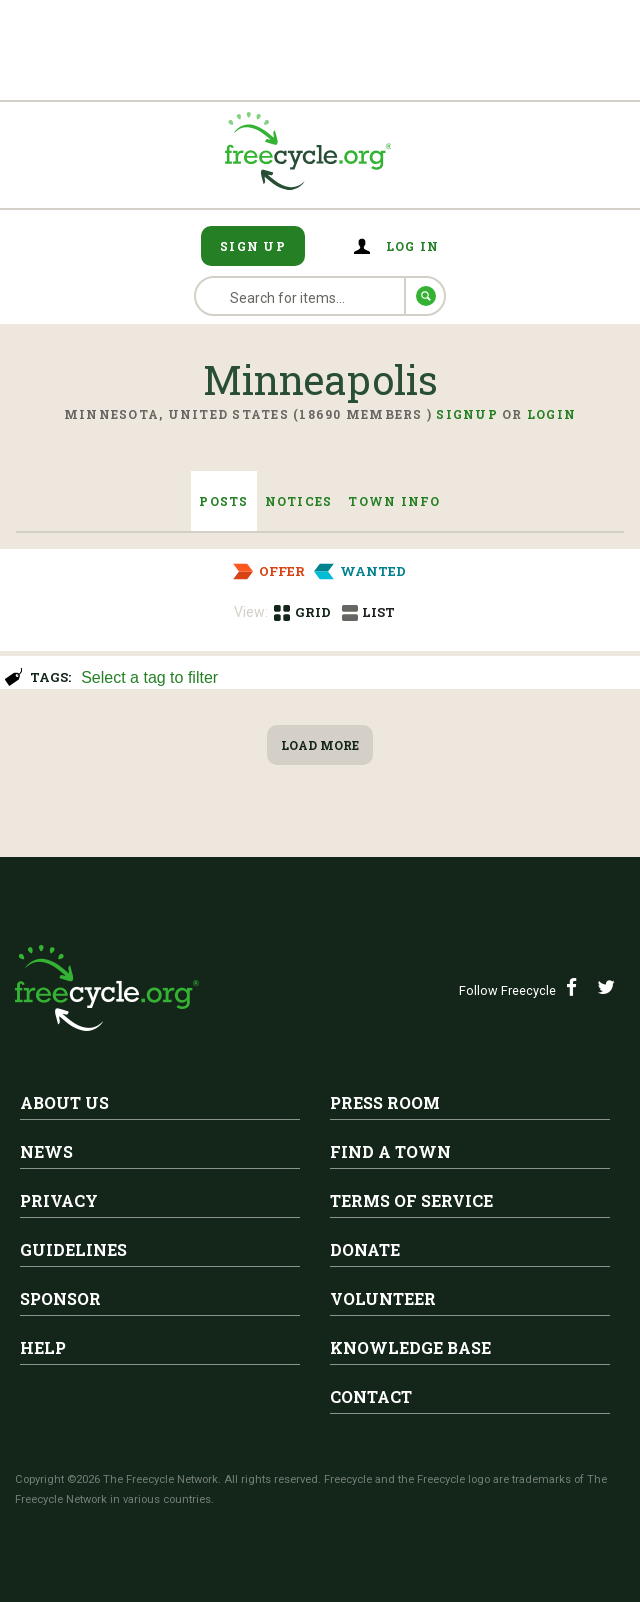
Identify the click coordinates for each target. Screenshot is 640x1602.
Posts (223, 501)
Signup (467, 414)
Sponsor (60, 1298)
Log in (413, 246)
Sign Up (253, 246)
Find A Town (390, 1151)
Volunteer (383, 1298)
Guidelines (73, 1249)
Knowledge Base (410, 1347)
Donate (365, 1249)
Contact (371, 1396)
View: (251, 612)
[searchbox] (349, 679)
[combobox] (351, 675)
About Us (64, 1102)
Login (551, 414)
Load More (320, 745)
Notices (299, 501)
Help (43, 1347)
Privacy (59, 1200)
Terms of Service (411, 1200)
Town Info (394, 501)
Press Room (385, 1102)
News (46, 1151)
